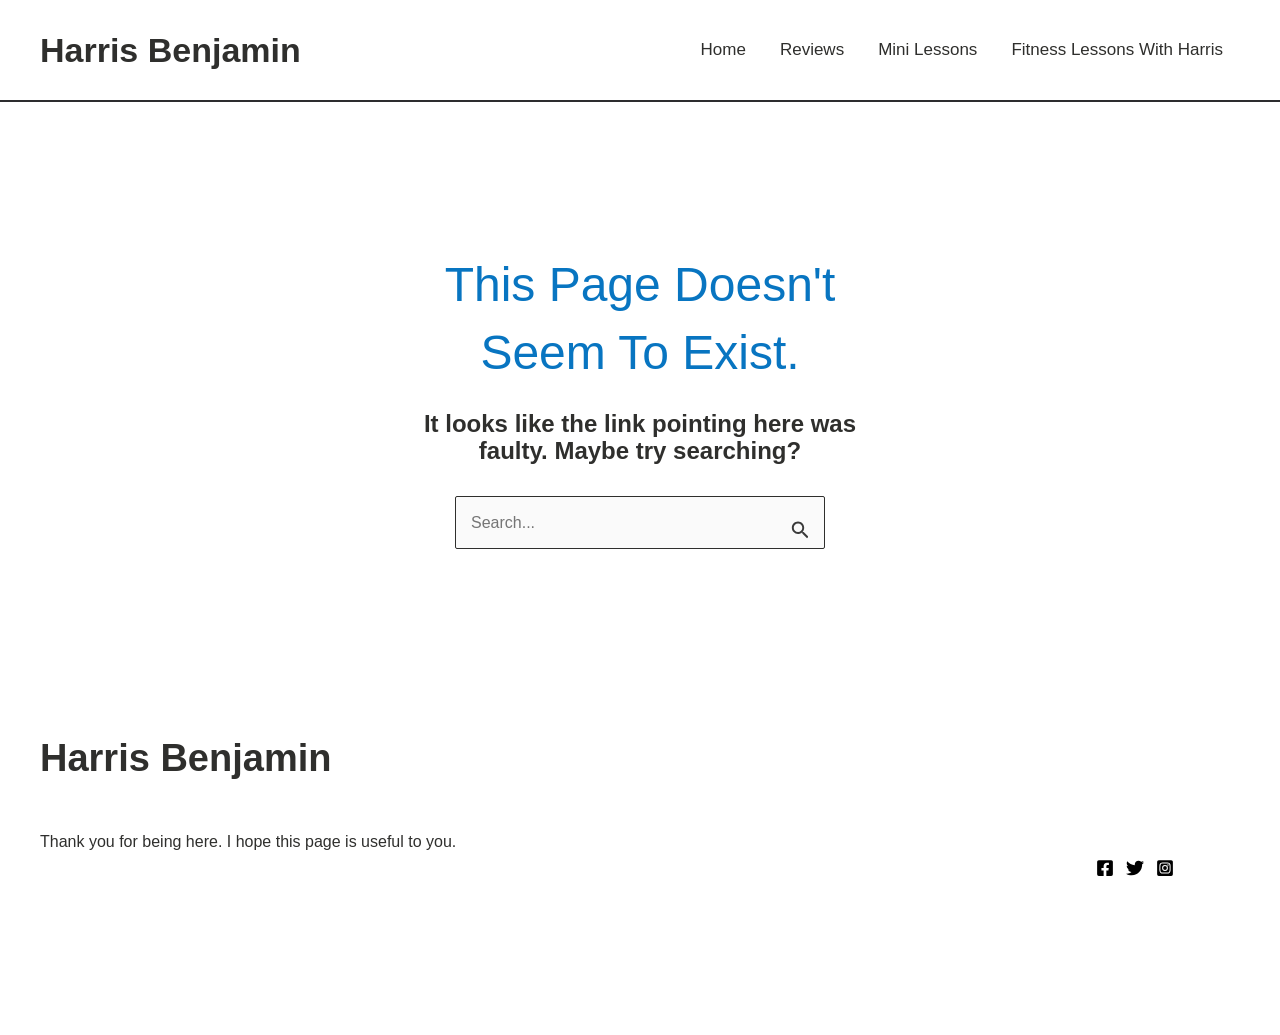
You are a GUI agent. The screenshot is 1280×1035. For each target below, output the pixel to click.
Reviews (812, 49)
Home (723, 49)
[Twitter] (1135, 868)
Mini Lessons (927, 49)
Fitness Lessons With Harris (1117, 49)
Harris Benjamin (170, 50)
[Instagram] (1165, 868)
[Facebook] (1105, 868)
